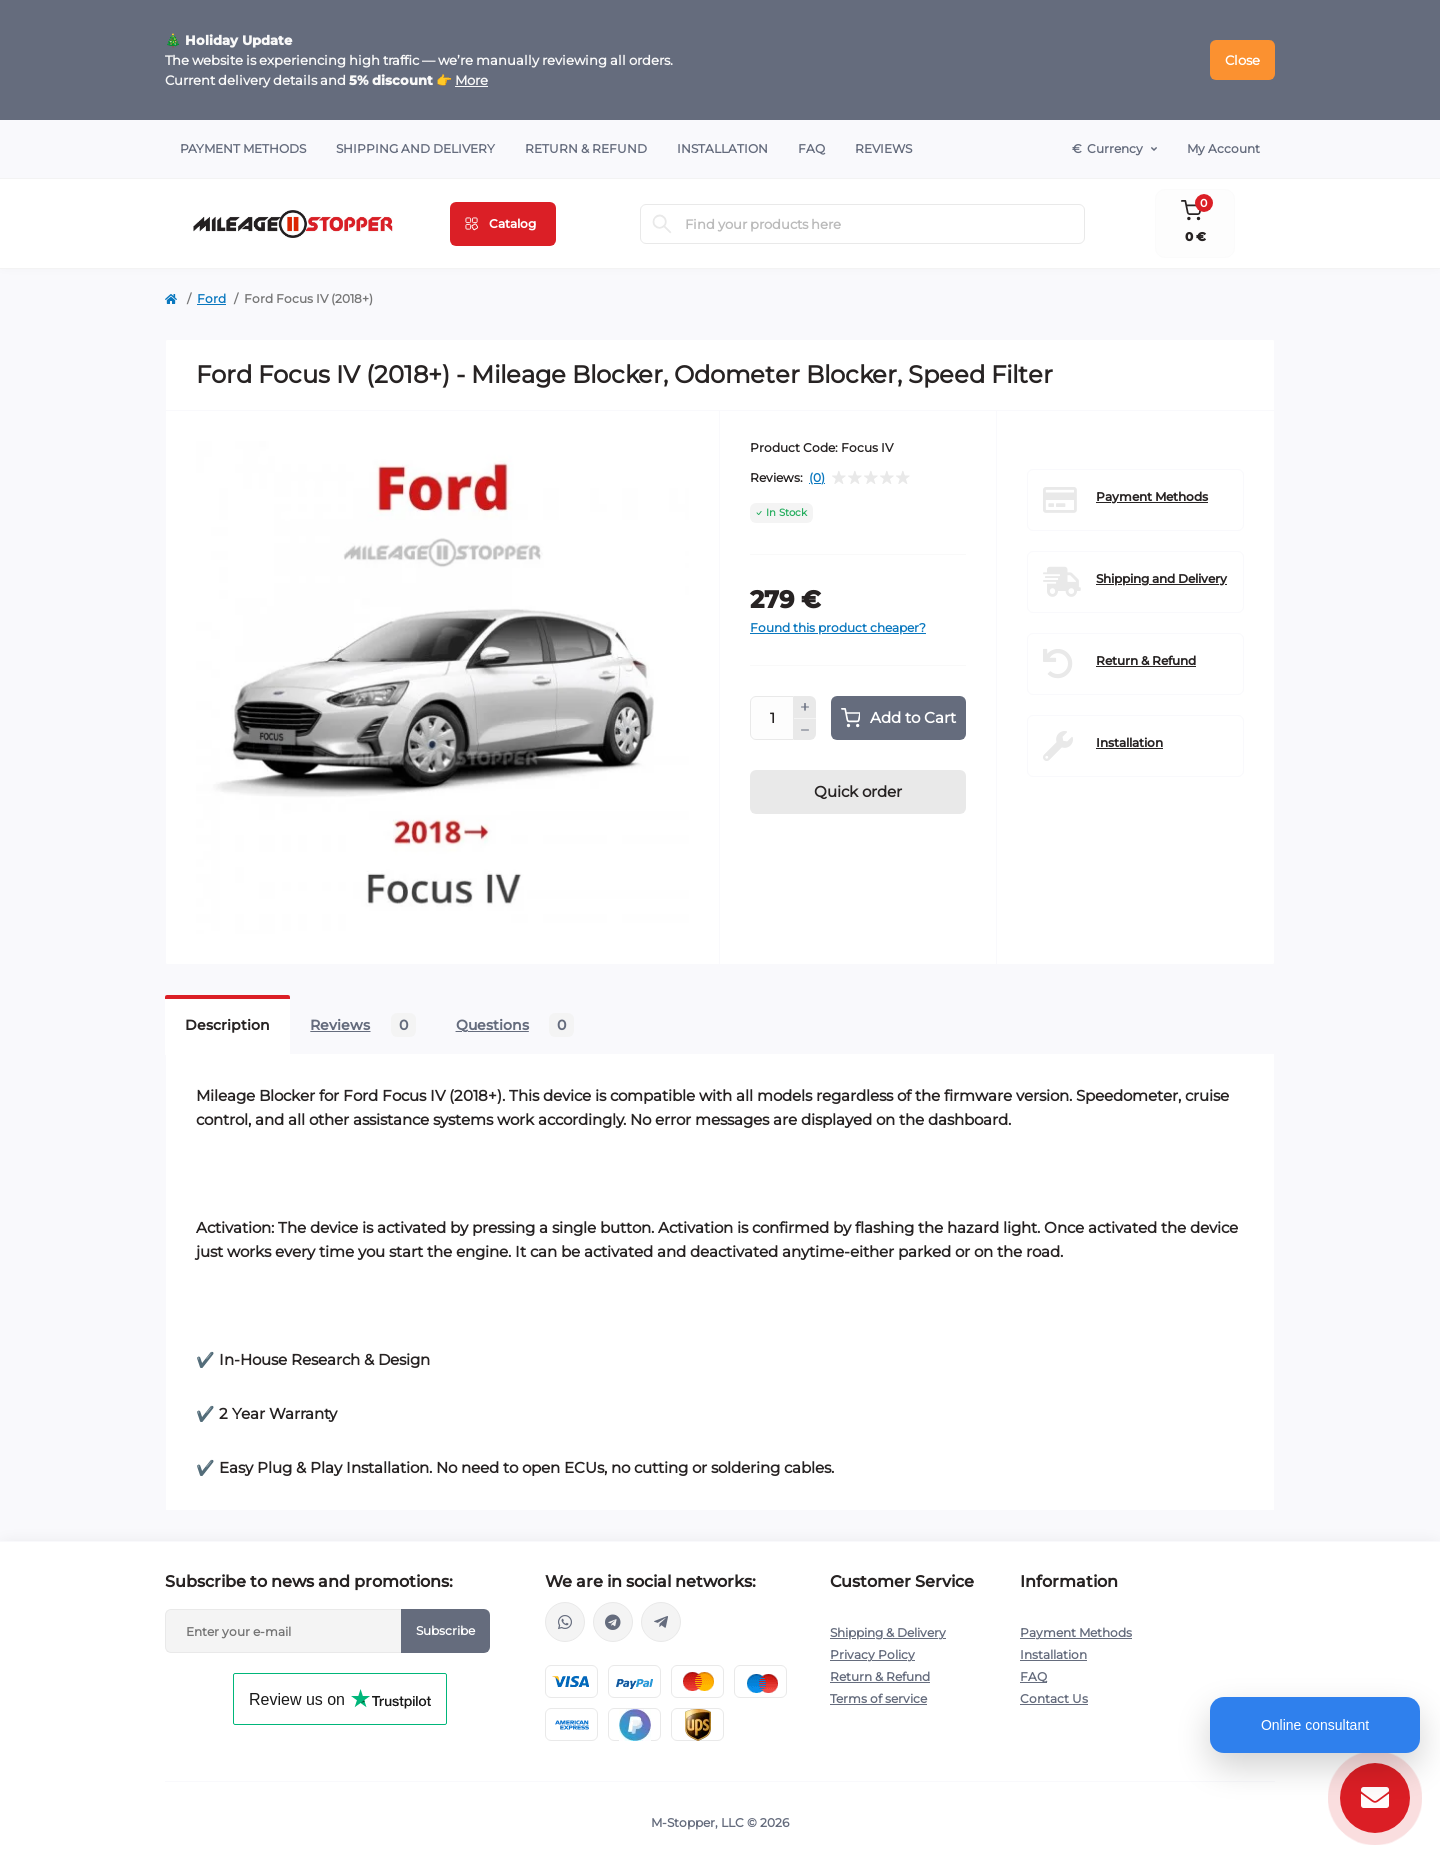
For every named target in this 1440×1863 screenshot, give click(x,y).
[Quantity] (772, 718)
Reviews (883, 148)
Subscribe (445, 1630)
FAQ (811, 148)
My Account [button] (1223, 148)
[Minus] (805, 730)
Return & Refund (586, 148)
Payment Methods (243, 148)
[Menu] (503, 224)
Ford (211, 298)
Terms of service (878, 1698)
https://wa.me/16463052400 (565, 1622)
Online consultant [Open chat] (1315, 1725)
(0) (817, 478)
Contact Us (1054, 1698)
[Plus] (805, 707)
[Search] (662, 224)
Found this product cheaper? (838, 627)
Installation (722, 148)
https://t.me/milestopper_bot (661, 1622)
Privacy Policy (872, 1654)
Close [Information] (1242, 60)
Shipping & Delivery (888, 1632)
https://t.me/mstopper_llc (613, 1622)
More (471, 80)
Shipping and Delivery (415, 148)
